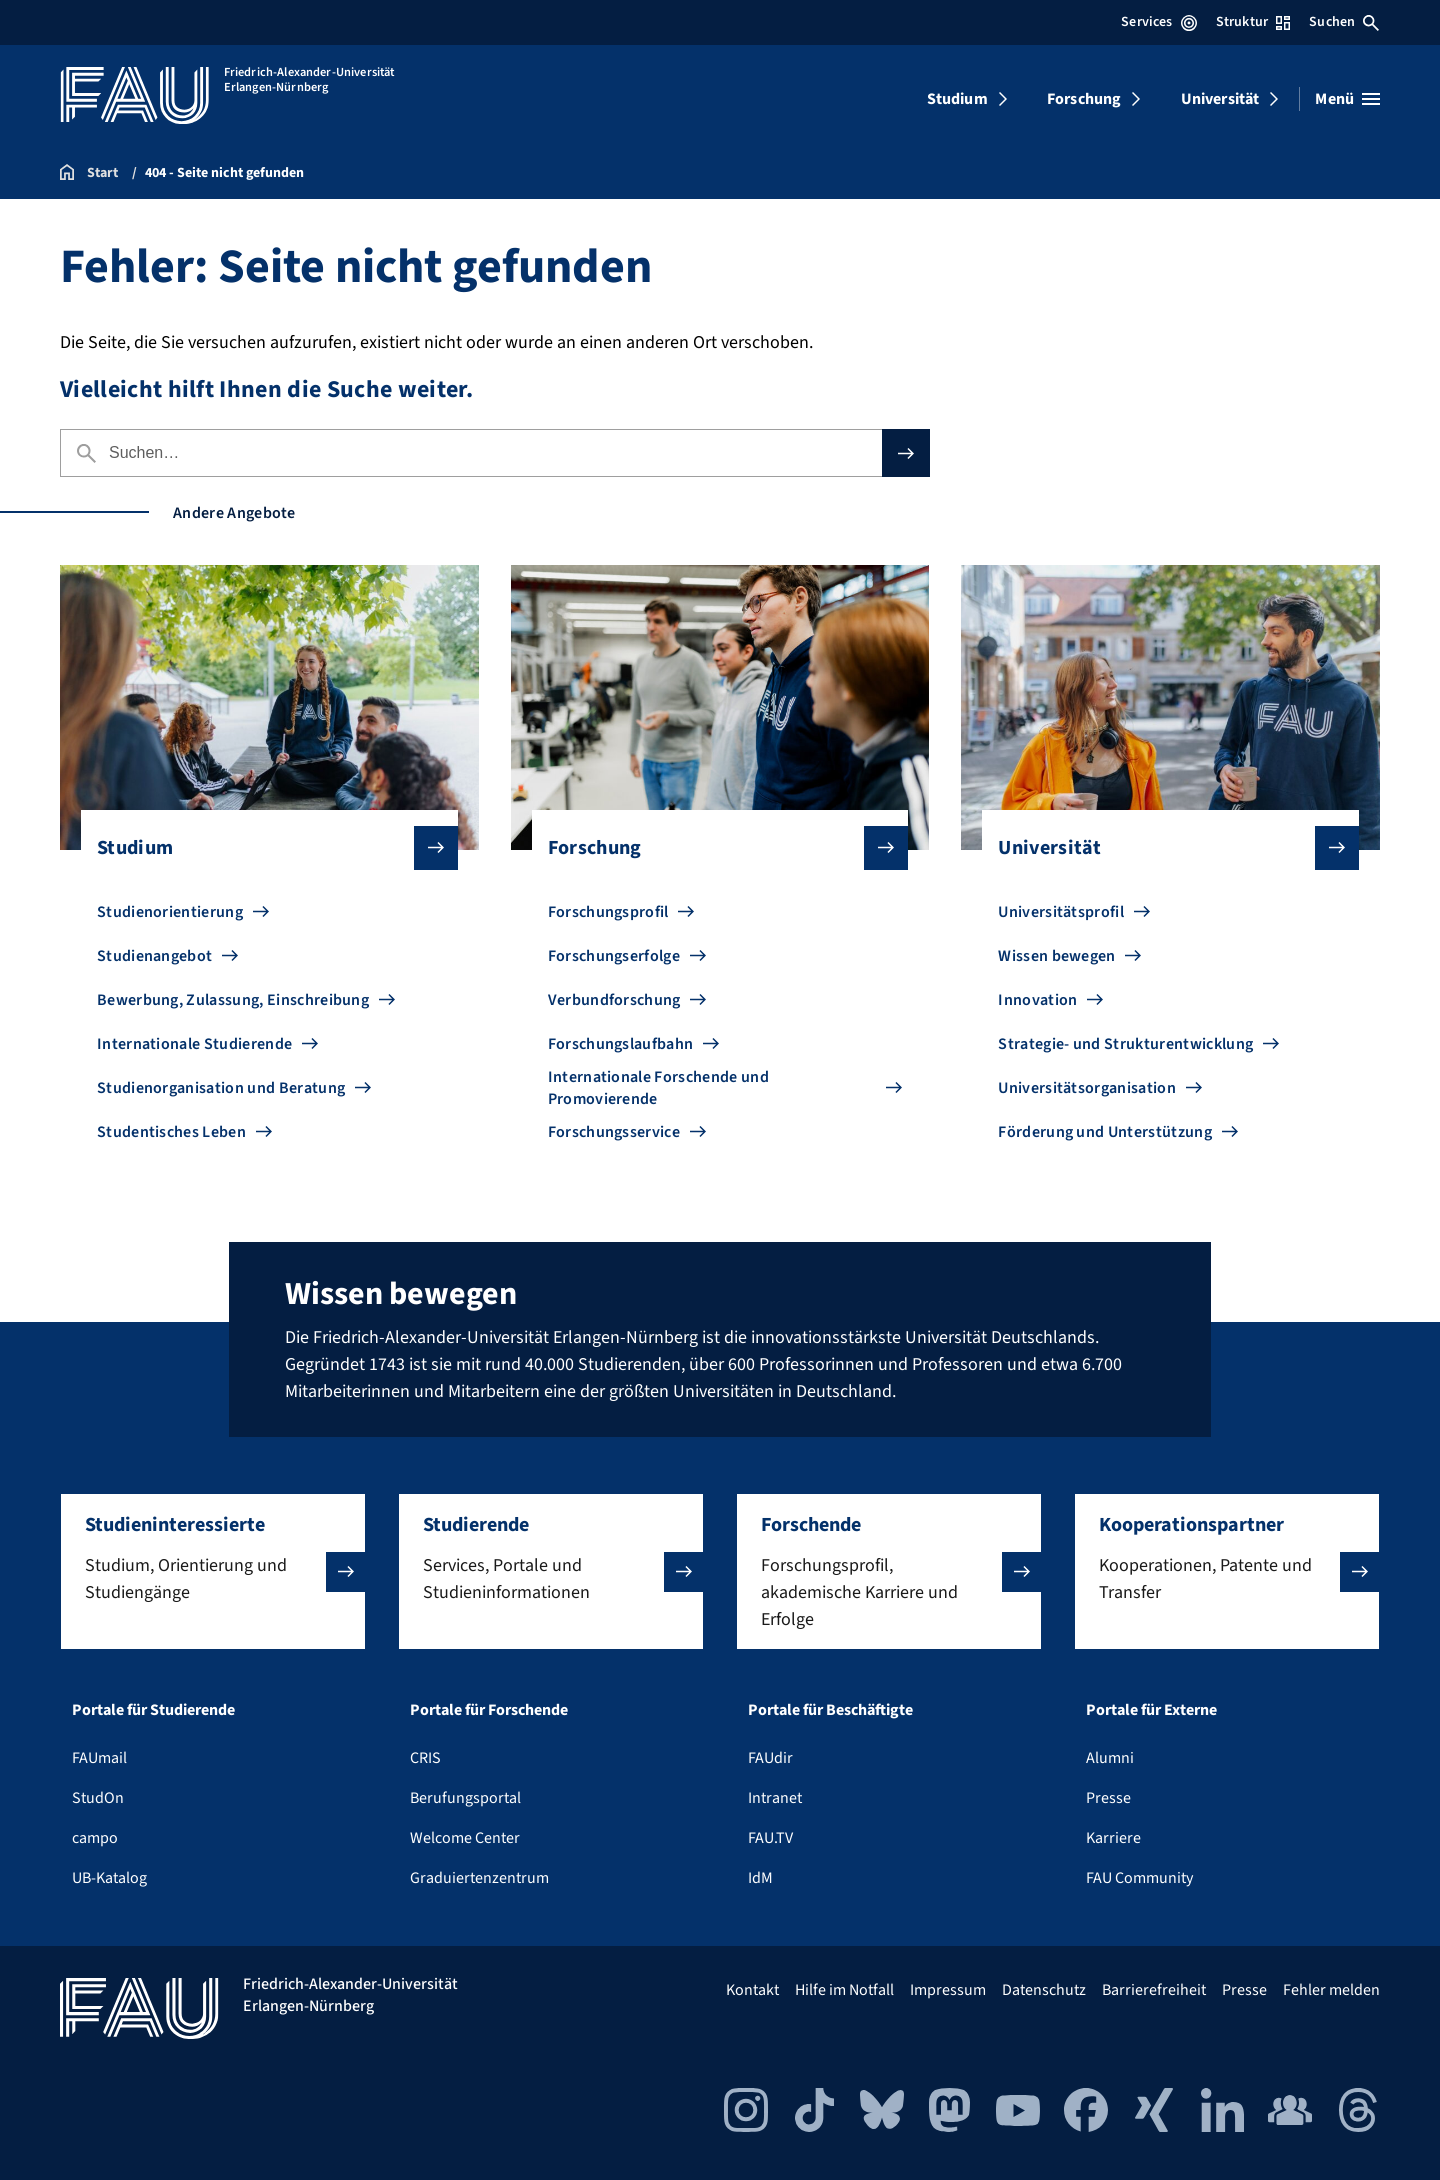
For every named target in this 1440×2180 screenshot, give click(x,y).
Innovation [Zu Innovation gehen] (1037, 1000)
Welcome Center (465, 1838)
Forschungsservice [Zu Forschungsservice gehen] (614, 1132)
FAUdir (770, 1758)
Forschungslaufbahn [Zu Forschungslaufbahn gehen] (621, 1044)
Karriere (1113, 1838)
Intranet (775, 1798)
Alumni (1110, 1758)
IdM (760, 1878)
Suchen (1344, 22)
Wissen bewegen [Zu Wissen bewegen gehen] (1056, 956)
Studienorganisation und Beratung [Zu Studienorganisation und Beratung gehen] (221, 1088)
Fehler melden (1331, 1990)
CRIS (425, 1758)
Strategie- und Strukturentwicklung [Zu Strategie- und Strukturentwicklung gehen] (1125, 1044)
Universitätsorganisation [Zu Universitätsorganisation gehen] (1087, 1088)
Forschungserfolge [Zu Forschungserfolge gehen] (614, 956)
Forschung (1084, 99)
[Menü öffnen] (1347, 99)
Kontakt (752, 1990)
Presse (1108, 1798)
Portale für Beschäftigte (830, 1710)
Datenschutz (1044, 1990)
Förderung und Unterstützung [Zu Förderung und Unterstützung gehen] (1105, 1132)
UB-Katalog (109, 1878)
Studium (957, 99)
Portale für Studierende (153, 1710)
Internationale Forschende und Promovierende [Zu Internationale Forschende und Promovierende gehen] (658, 1088)
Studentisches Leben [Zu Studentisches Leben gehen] (171, 1132)
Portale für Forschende (489, 1710)
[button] (213, 1571)
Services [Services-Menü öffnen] (1158, 22)
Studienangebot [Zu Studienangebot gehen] (154, 956)
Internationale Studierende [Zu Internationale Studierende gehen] (194, 1044)
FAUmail (99, 1758)
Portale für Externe (1151, 1710)
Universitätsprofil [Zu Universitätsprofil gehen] (1061, 912)
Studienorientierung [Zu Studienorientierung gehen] (170, 912)
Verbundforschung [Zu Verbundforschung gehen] (614, 1000)
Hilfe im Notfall (844, 1990)
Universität (1220, 99)
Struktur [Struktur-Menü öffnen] (1253, 22)
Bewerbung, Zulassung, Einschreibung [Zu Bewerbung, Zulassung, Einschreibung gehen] (233, 1000)
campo (95, 1838)
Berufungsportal (465, 1798)
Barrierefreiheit (1154, 1990)
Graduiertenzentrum (479, 1878)
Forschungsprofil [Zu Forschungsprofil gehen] (608, 912)
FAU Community (1139, 1878)
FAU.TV (770, 1838)
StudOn (98, 1798)
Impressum (948, 1990)
